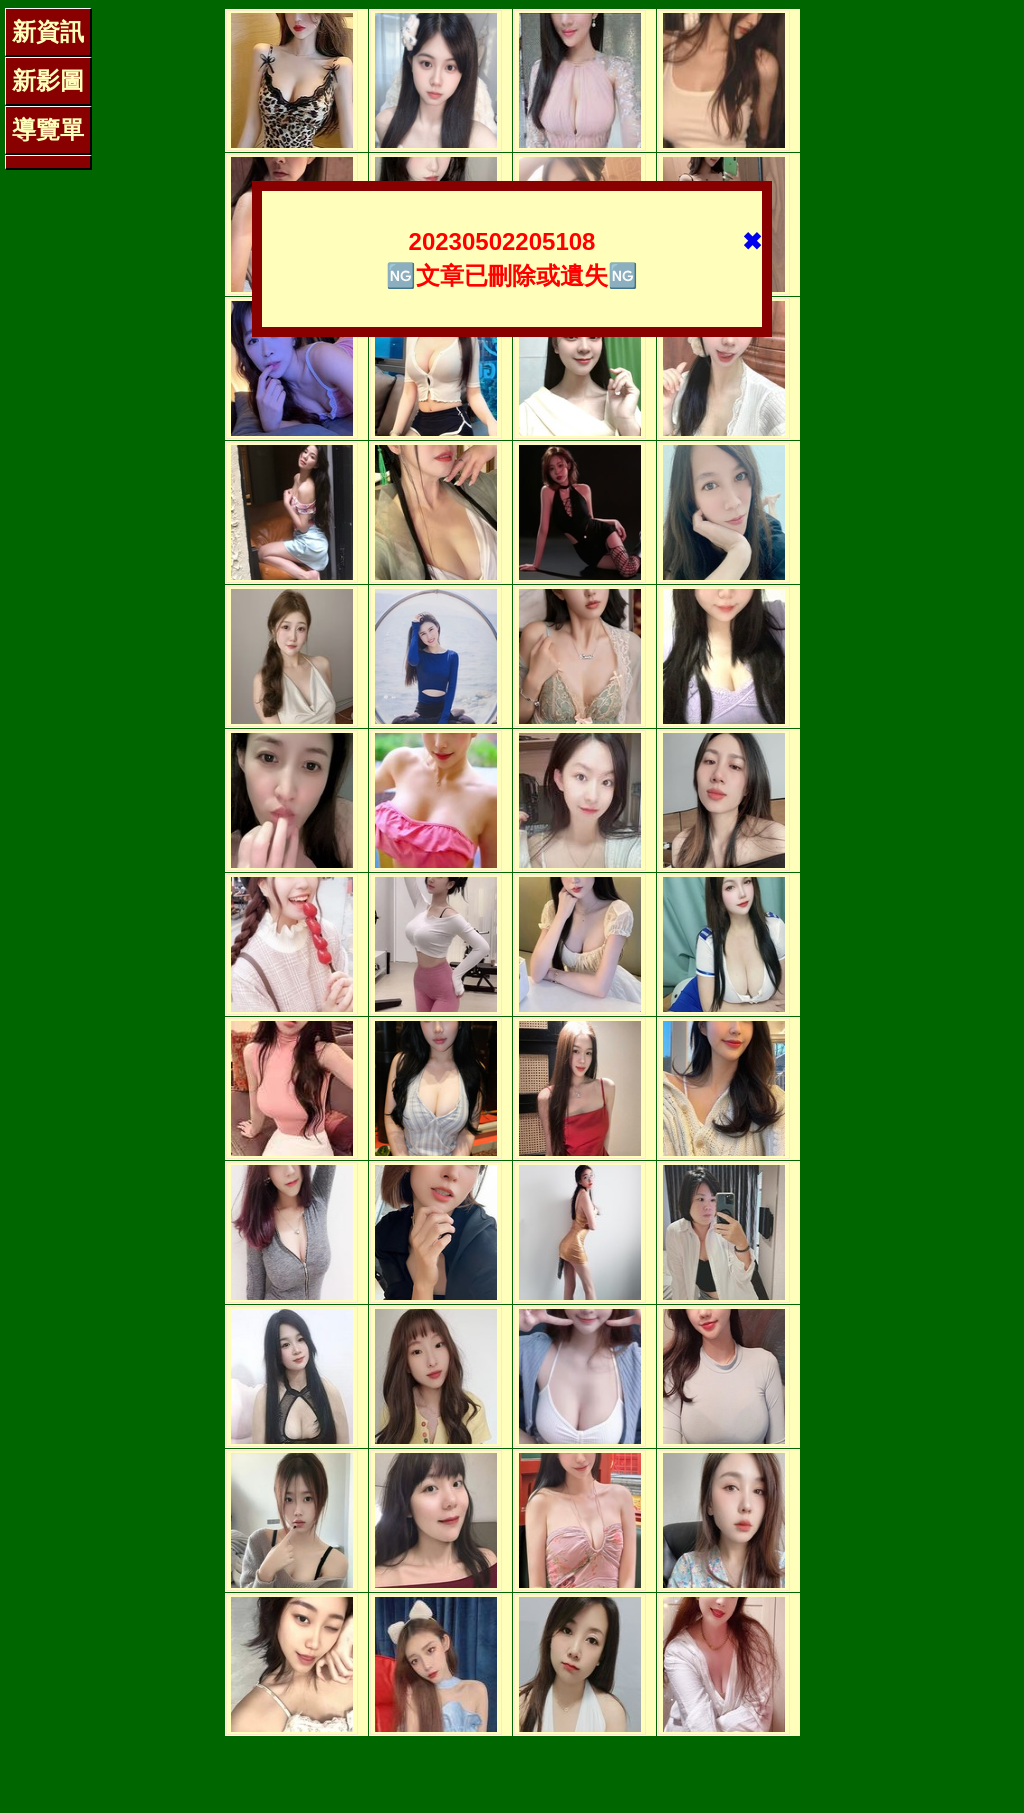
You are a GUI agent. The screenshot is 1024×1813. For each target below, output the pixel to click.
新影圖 (48, 80)
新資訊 (48, 31)
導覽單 (48, 129)
